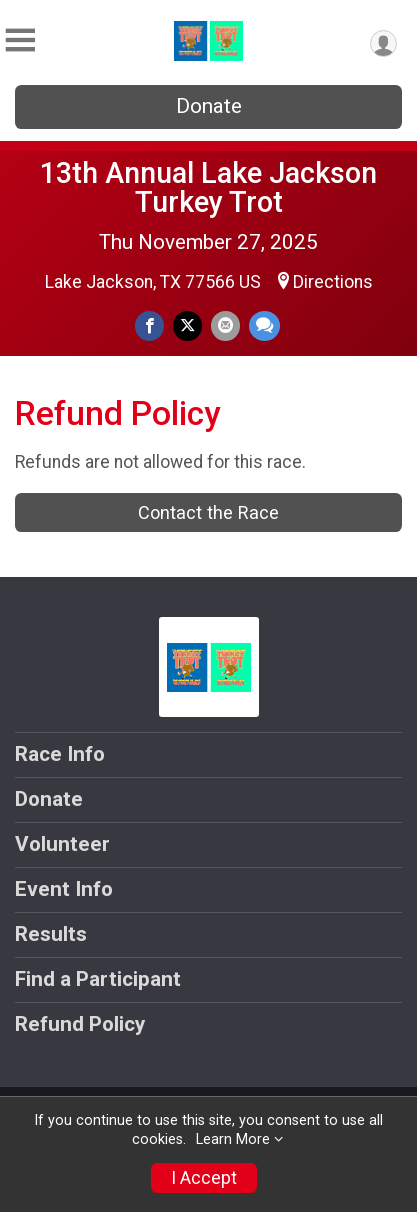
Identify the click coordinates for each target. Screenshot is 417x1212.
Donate (209, 106)
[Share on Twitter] (187, 325)
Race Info (60, 754)
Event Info (64, 889)
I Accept (204, 1178)
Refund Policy (80, 1024)
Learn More (233, 1139)
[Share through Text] (264, 325)
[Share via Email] (225, 325)
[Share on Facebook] (149, 325)
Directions (333, 282)
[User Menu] (383, 43)
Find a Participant (98, 979)
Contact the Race (208, 512)
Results (51, 934)
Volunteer (62, 844)
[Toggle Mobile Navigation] (20, 40)
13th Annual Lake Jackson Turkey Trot (208, 187)
